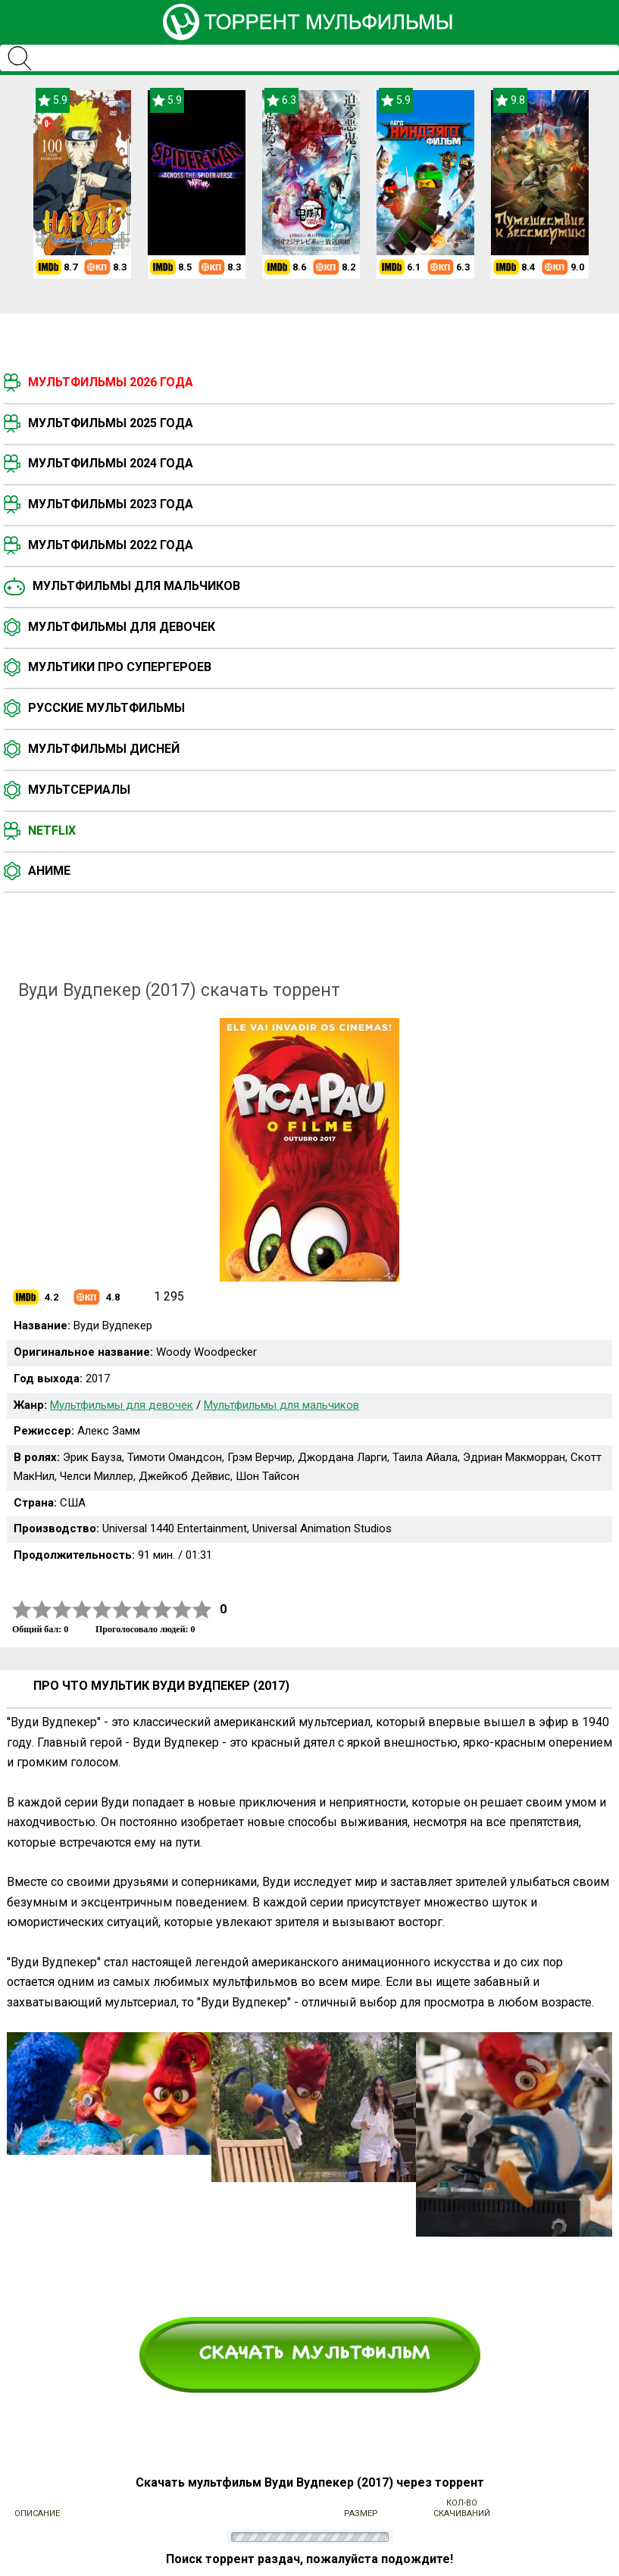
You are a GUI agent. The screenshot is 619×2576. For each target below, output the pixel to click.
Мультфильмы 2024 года (110, 463)
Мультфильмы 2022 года (110, 545)
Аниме (49, 870)
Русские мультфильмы (106, 708)
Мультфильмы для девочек (121, 627)
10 (202, 1610)
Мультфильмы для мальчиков (136, 586)
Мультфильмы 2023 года (110, 504)
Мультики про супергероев (119, 667)
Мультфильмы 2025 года (110, 423)
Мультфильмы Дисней (104, 749)
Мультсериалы (79, 789)
